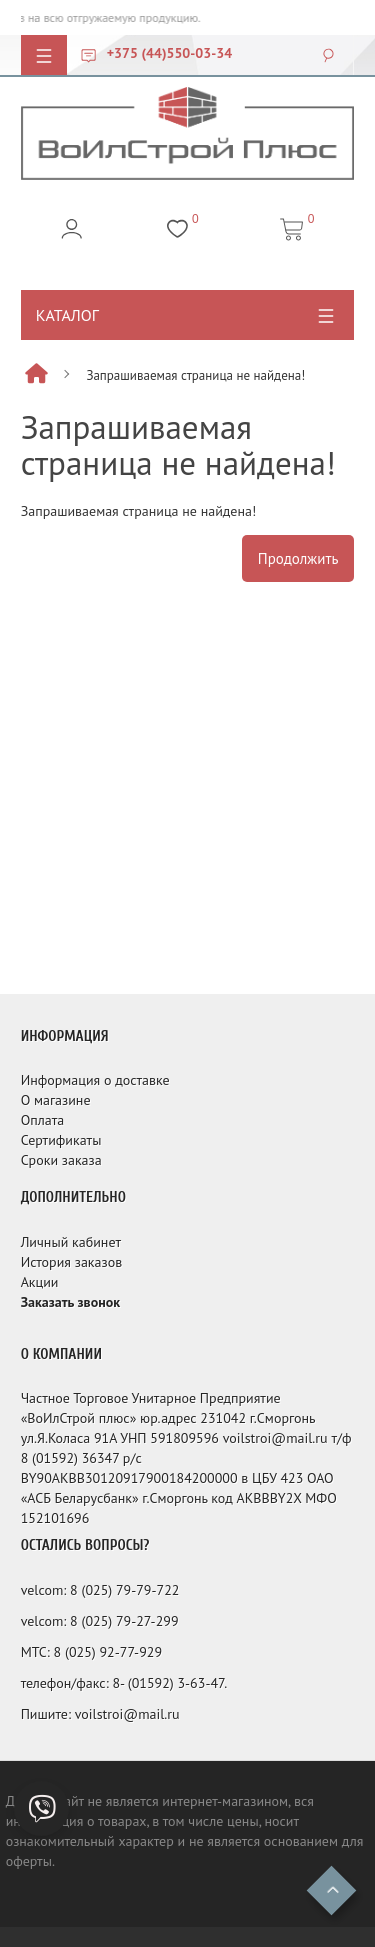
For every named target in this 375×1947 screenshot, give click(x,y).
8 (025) (93, 1590)
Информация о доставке (95, 1080)
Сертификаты (61, 1140)
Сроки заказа (61, 1160)
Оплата (43, 1120)
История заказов (72, 1262)
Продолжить (298, 558)
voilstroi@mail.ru (127, 1714)
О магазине (56, 1100)
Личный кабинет (71, 1242)
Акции (40, 1282)
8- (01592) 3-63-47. (169, 1683)
